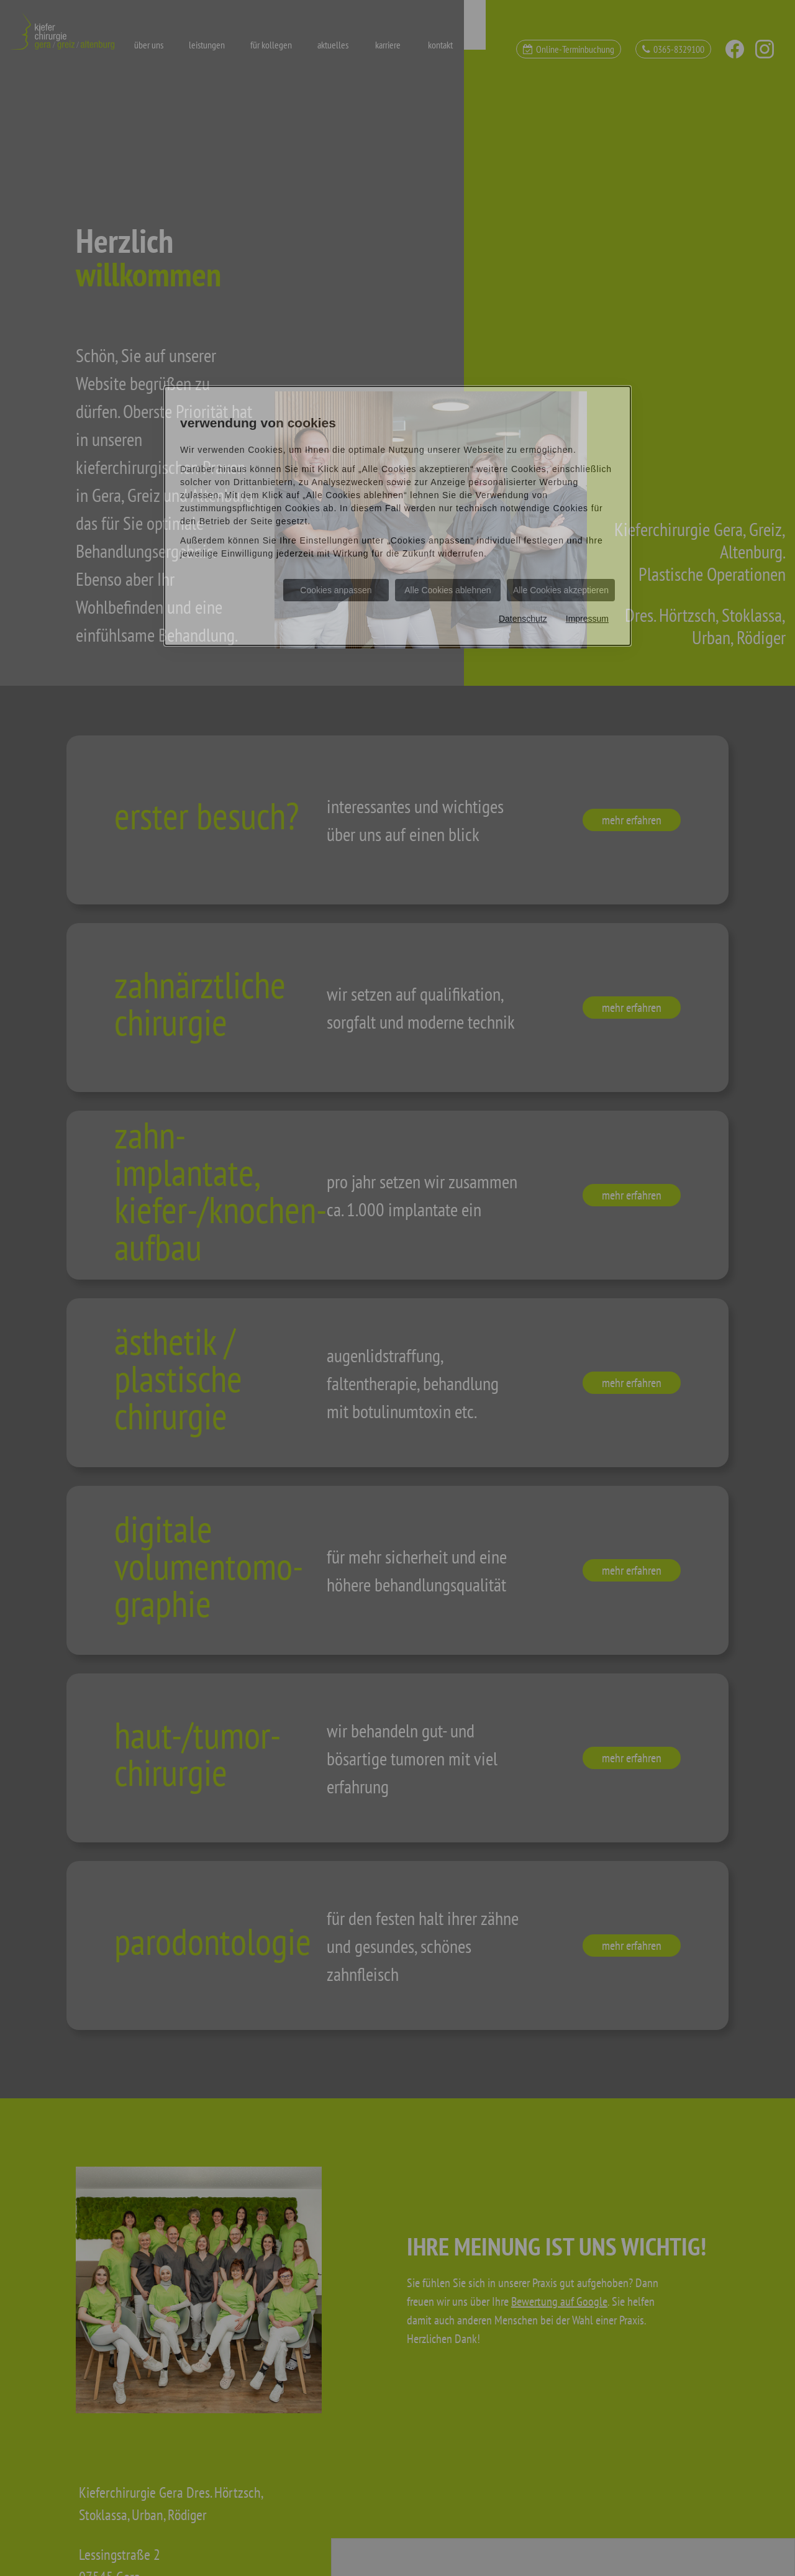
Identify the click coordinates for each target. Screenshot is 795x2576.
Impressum (587, 619)
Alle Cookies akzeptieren (561, 590)
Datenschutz (523, 619)
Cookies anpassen (335, 590)
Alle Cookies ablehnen (447, 590)
